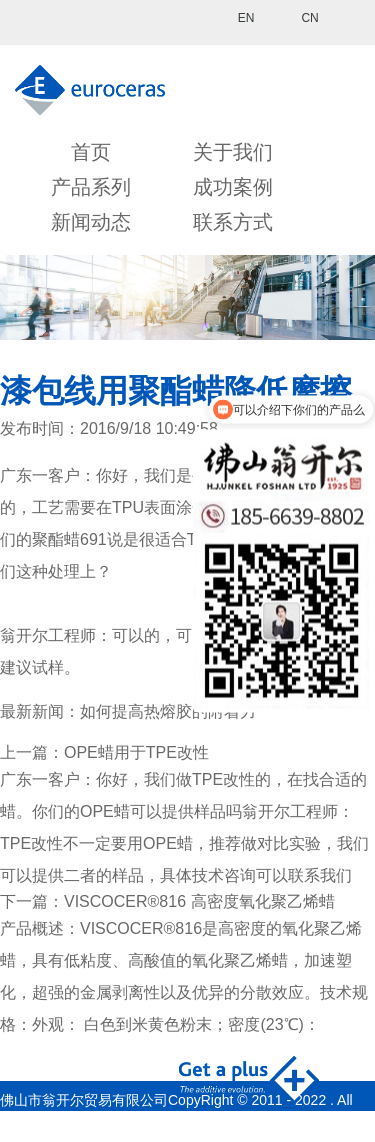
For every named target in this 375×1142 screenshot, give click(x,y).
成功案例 (233, 187)
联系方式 (233, 222)
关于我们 (233, 152)
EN (246, 18)
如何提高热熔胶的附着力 (168, 711)
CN (309, 18)
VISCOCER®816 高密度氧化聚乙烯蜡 (199, 901)
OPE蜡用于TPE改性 (136, 752)
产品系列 (91, 187)
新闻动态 (91, 222)
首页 (91, 152)
